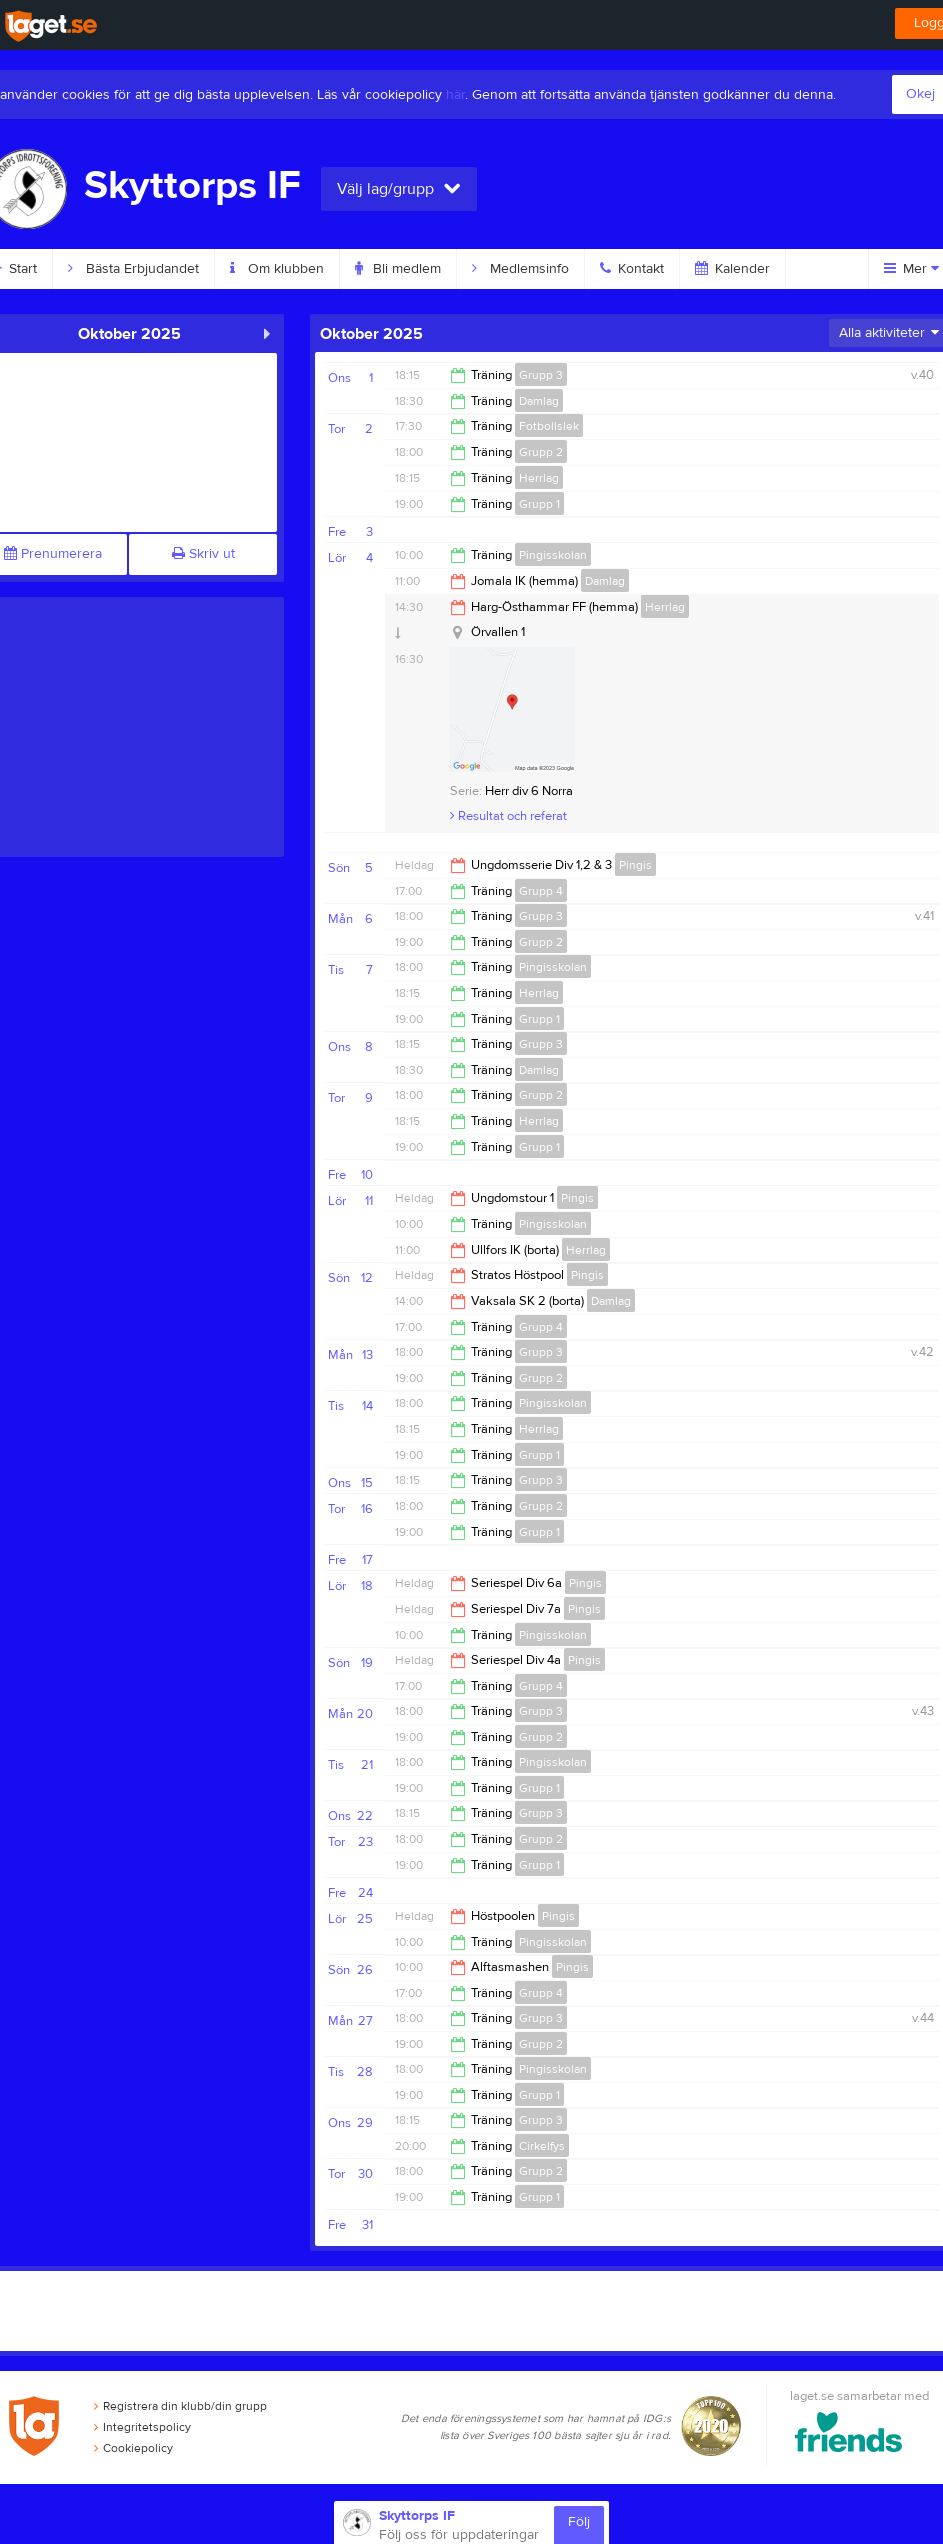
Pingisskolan (553, 555)
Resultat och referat (508, 816)
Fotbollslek (549, 426)
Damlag (539, 401)
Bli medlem (398, 269)
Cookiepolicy (133, 2448)
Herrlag (539, 478)
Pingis (635, 865)
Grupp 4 (541, 891)
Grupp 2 (541, 452)
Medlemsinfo (520, 269)
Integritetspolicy (142, 2427)
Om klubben (277, 269)
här (455, 95)
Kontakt (632, 269)
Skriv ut (203, 554)
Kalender (732, 269)
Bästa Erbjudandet (133, 269)
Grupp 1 (539, 504)
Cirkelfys (542, 2146)
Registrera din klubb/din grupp (180, 2406)
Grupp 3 (541, 375)
